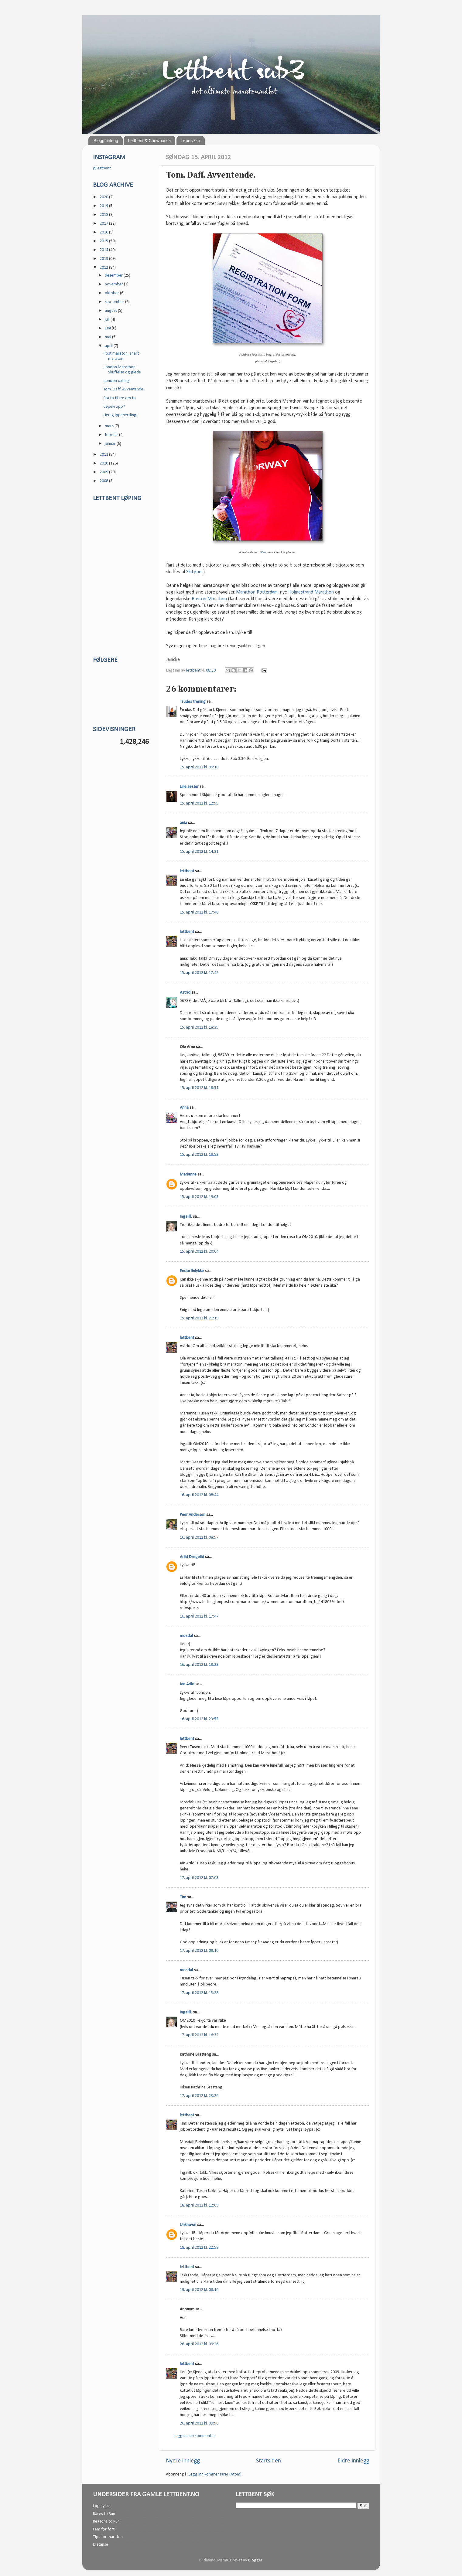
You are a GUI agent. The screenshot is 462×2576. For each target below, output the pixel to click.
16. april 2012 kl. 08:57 (199, 1537)
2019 (104, 206)
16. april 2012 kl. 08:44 (199, 1495)
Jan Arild (187, 1684)
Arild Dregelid (192, 1557)
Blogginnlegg (106, 140)
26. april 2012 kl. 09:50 (199, 2423)
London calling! (117, 381)
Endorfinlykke (192, 1271)
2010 (104, 463)
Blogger (255, 2560)
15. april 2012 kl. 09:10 (199, 767)
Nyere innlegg (183, 2461)
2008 (104, 481)
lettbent (193, 670)
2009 (104, 472)
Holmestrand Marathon (311, 592)
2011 (104, 454)
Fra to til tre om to (120, 398)
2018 (104, 215)
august (111, 310)
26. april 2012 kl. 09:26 (199, 2344)
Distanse (100, 2544)
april (109, 346)
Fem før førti (104, 2529)
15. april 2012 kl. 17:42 (199, 973)
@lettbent (102, 168)
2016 (104, 232)
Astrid (185, 992)
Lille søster (189, 786)
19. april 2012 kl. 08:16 (199, 2290)
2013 (104, 259)
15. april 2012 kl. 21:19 (199, 1318)
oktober (112, 293)
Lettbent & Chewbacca (149, 140)
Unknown (188, 2225)
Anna (184, 1107)
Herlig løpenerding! (121, 415)
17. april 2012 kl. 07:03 (199, 1878)
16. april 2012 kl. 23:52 (199, 1719)
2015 (104, 241)
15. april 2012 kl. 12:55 (199, 803)
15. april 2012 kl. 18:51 (199, 1088)
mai (108, 337)
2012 (104, 267)
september (115, 302)
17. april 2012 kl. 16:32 (199, 2035)
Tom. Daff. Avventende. (124, 389)
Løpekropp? (114, 406)
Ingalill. (186, 1216)
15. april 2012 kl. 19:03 (199, 1197)
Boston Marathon (209, 599)
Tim (183, 1897)
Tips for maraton (108, 2537)
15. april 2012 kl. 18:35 (199, 1027)
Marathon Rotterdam (257, 592)
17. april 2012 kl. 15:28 (199, 1993)
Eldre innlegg (353, 2461)
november (114, 284)
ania (183, 823)
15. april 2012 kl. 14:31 (199, 851)
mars (110, 426)
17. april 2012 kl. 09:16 (199, 1950)
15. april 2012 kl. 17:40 (199, 912)
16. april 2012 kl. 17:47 (199, 1616)
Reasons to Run (106, 2521)
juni (108, 328)
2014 (104, 250)
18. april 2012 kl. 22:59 (199, 2247)
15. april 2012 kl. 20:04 (199, 1251)
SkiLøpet (194, 572)
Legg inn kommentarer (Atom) (215, 2474)
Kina (263, 552)
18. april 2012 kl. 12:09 (199, 2205)
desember (114, 275)
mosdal (186, 1636)
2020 (104, 197)
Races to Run (104, 2514)
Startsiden (268, 2461)
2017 (104, 223)
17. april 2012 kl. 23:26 (199, 2096)
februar (112, 435)
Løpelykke (190, 140)
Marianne (188, 1174)
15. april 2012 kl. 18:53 (199, 1154)
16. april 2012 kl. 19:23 (199, 1664)
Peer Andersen (192, 1515)
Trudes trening (193, 701)
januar (111, 443)
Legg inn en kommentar (194, 2436)
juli (108, 319)
